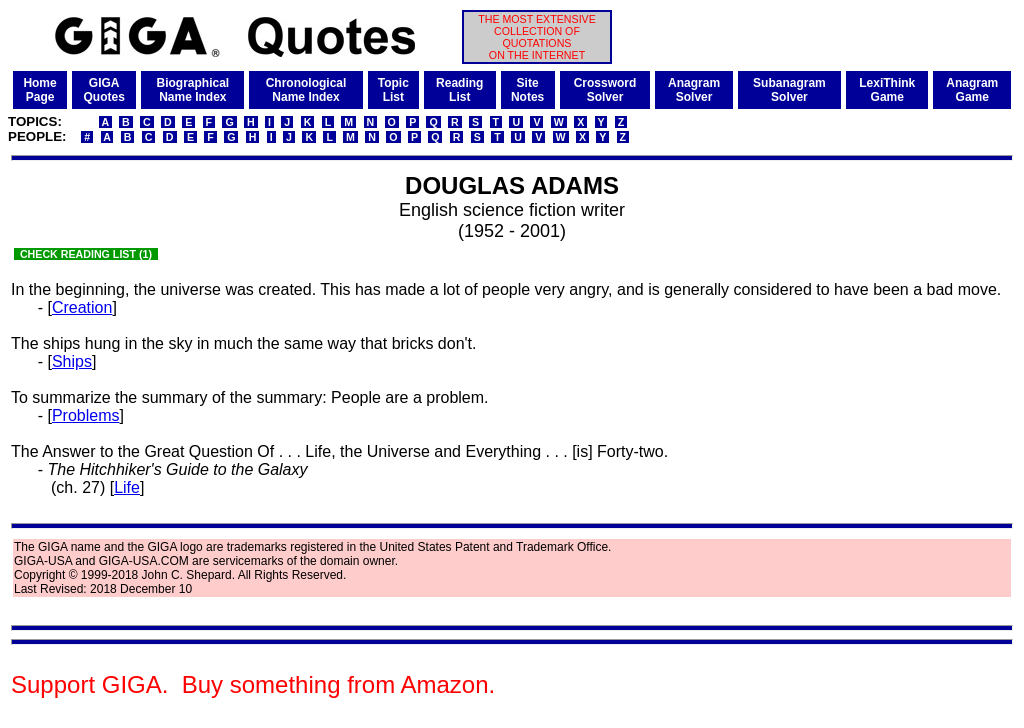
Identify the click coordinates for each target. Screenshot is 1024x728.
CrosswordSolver (605, 90)
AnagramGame (972, 90)
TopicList (393, 90)
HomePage (39, 90)
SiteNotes (527, 90)
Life (127, 487)
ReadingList (459, 90)
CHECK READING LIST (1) (86, 254)
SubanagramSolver (789, 90)
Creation (82, 307)
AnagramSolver (694, 90)
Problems (86, 415)
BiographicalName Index (192, 90)
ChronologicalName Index (306, 90)
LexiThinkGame (887, 90)
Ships (72, 361)
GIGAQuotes (103, 90)
